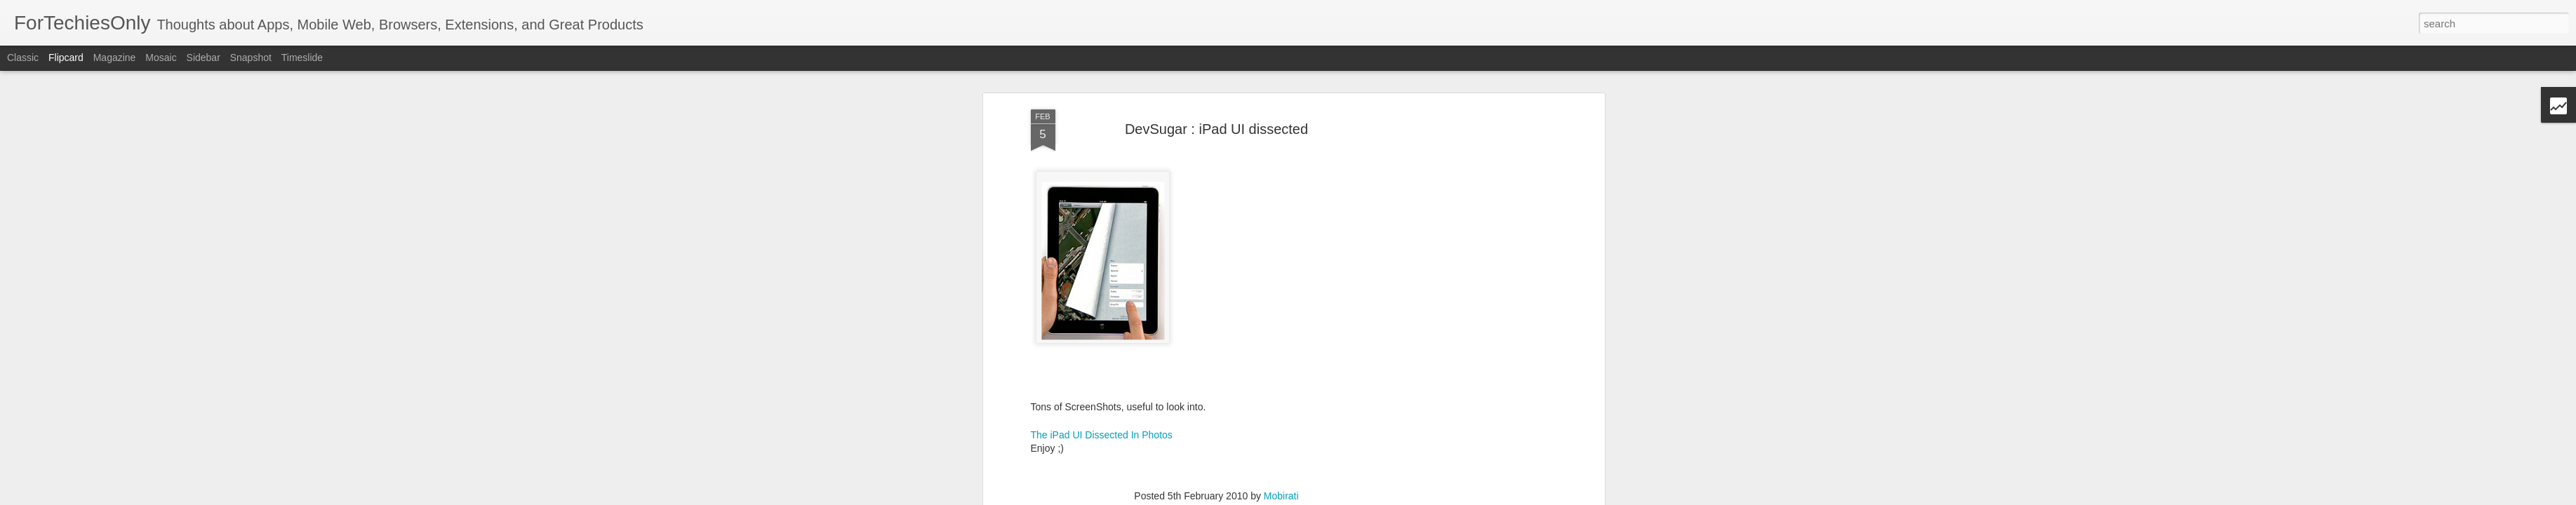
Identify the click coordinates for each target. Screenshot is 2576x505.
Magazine (114, 57)
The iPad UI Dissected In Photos (1102, 224)
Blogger (1396, 497)
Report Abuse (1437, 497)
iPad (1201, 303)
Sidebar (203, 57)
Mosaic (160, 57)
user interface (1246, 303)
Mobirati (1281, 285)
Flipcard (66, 57)
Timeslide (302, 57)
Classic (23, 57)
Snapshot (251, 57)
